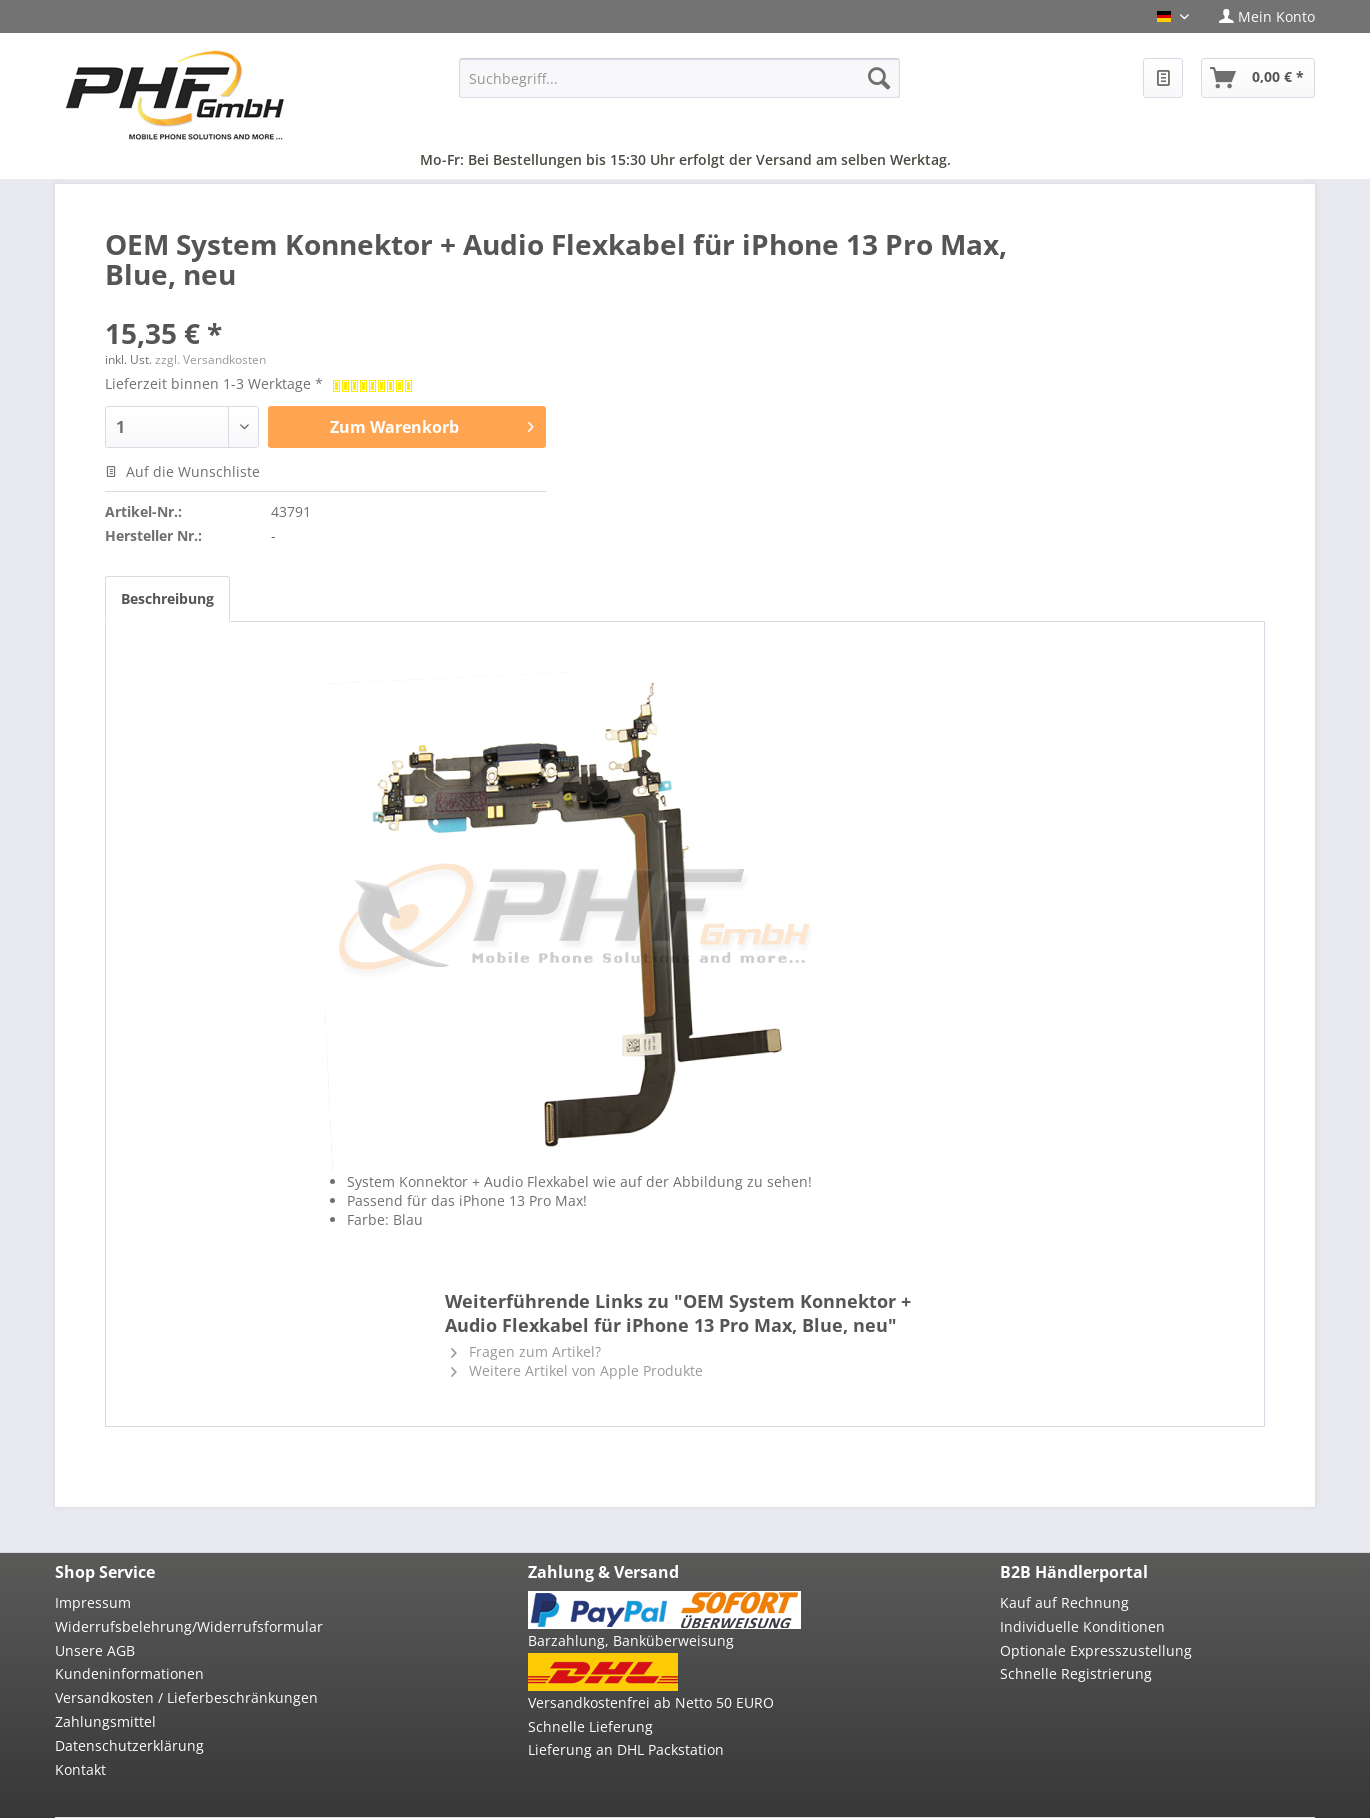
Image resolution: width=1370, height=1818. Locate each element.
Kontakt (80, 1769)
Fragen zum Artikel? (526, 1351)
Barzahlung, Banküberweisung (631, 1640)
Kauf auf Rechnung (1064, 1602)
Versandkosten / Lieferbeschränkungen (186, 1697)
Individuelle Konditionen (1082, 1626)
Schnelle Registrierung (1076, 1673)
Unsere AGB (95, 1650)
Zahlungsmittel (105, 1721)
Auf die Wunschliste (182, 471)
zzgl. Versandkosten (210, 359)
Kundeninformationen (129, 1673)
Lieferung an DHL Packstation (626, 1749)
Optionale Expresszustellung (1096, 1650)
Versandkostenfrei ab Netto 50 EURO (651, 1702)
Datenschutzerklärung (129, 1745)
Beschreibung (167, 598)
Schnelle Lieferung (590, 1726)
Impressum (93, 1602)
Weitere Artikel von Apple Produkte (577, 1370)
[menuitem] (1259, 16)
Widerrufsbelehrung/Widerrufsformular (189, 1626)
